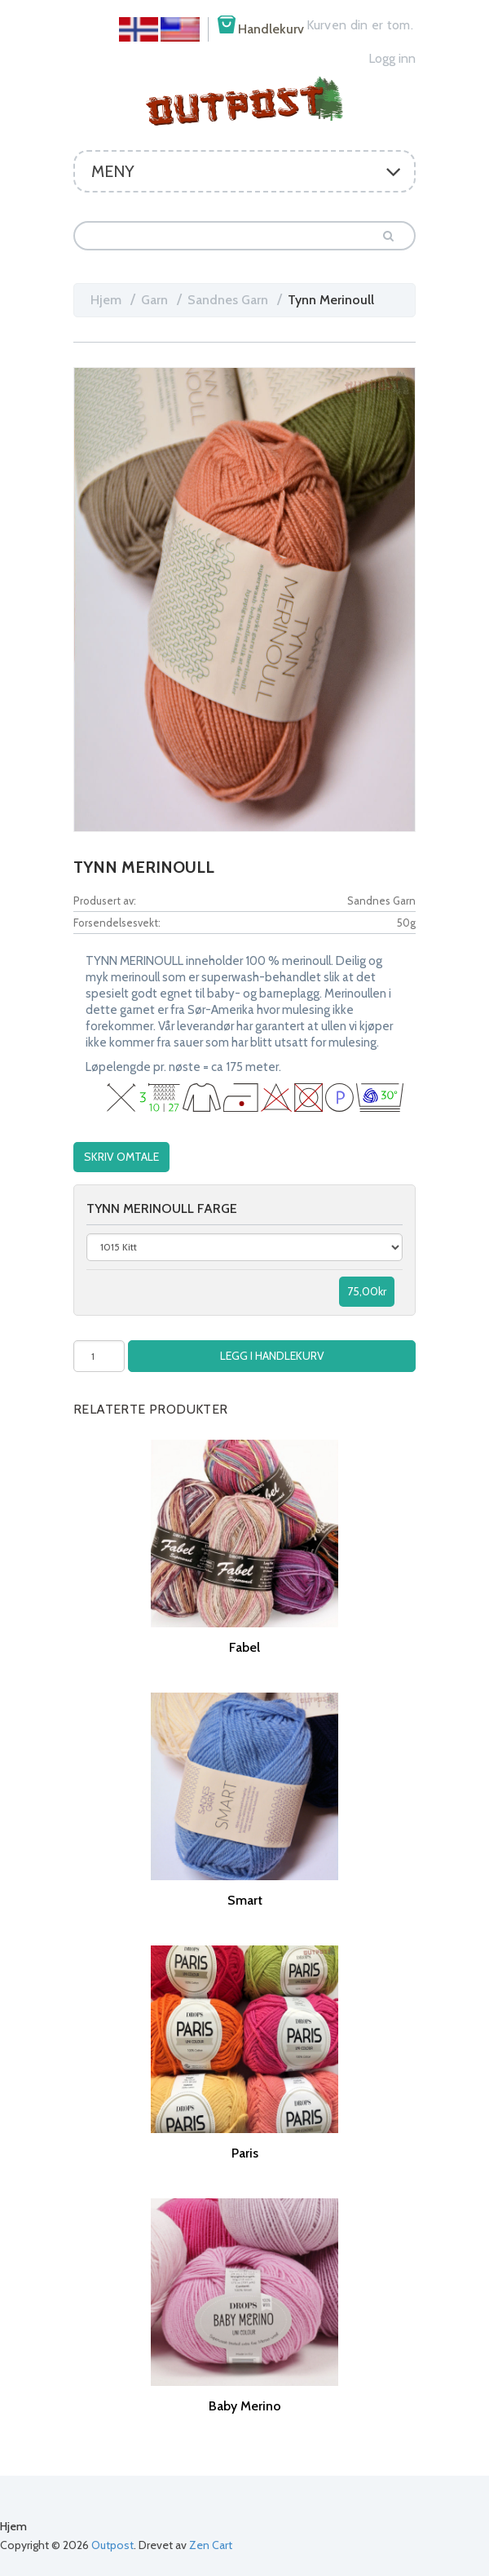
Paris (244, 2151)
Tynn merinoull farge (161, 1207)
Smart (244, 1898)
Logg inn (392, 58)
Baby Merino (245, 2404)
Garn (154, 300)
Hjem (105, 300)
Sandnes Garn (227, 300)
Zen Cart (210, 2543)
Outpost (112, 2543)
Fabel (244, 1645)
